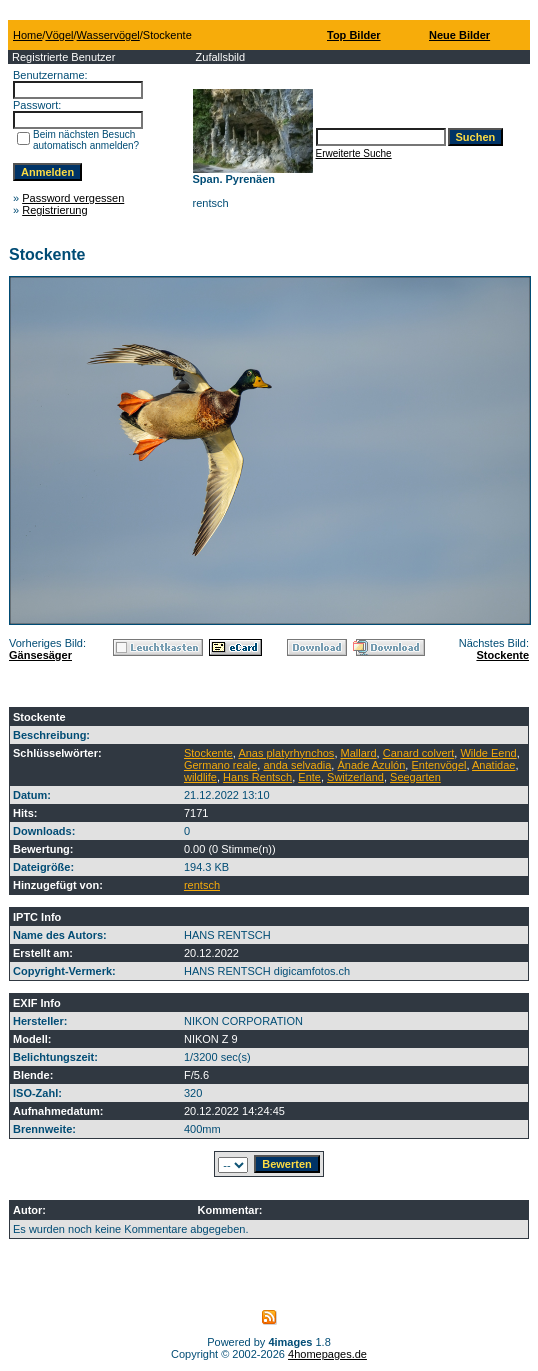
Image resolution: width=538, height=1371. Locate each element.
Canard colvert (419, 753)
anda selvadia (297, 765)
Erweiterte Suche (354, 153)
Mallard (359, 753)
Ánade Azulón (371, 765)
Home (27, 35)
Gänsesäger (40, 655)
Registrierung (54, 210)
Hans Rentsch (257, 777)
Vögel (59, 35)
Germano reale (220, 765)
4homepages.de (327, 1354)
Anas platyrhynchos (286, 753)
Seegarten (415, 777)
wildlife (200, 777)
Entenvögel (438, 765)
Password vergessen (73, 198)
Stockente (502, 655)
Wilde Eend (488, 753)
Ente (309, 777)
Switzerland (355, 777)
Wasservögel (108, 35)
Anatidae (493, 765)
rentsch (202, 885)
